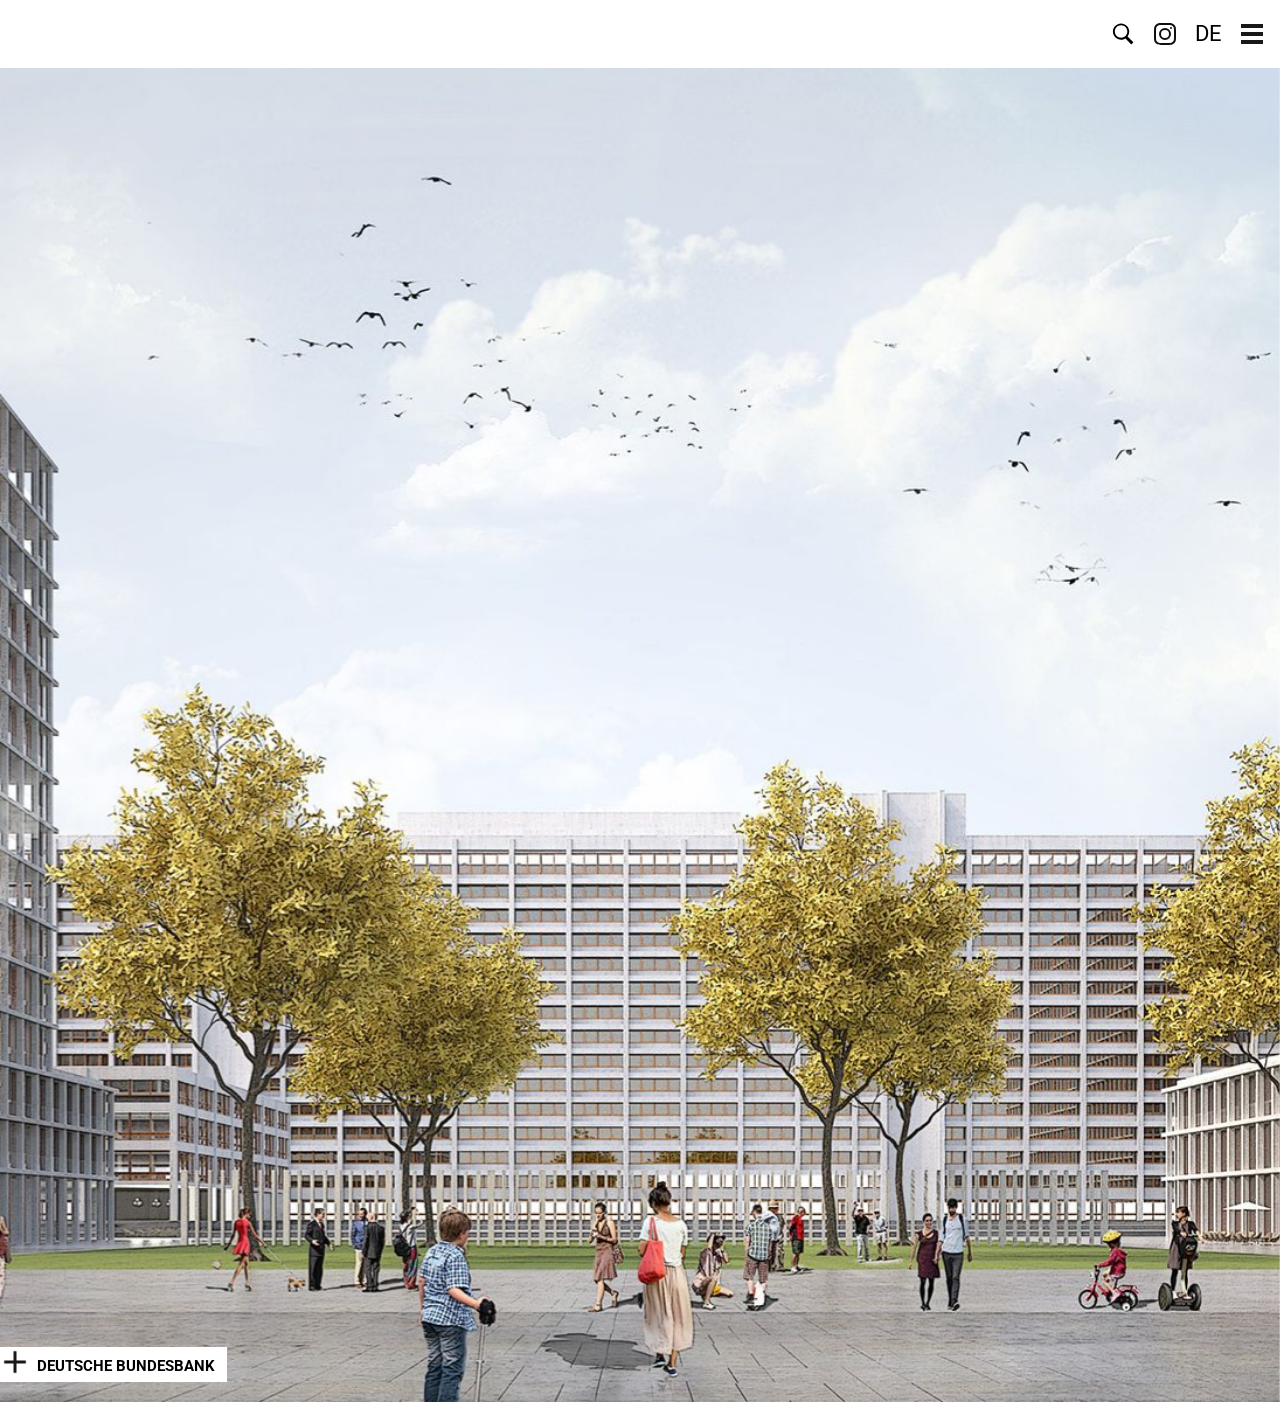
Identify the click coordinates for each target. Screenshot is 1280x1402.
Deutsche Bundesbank (126, 1366)
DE (1208, 34)
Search (1123, 34)
